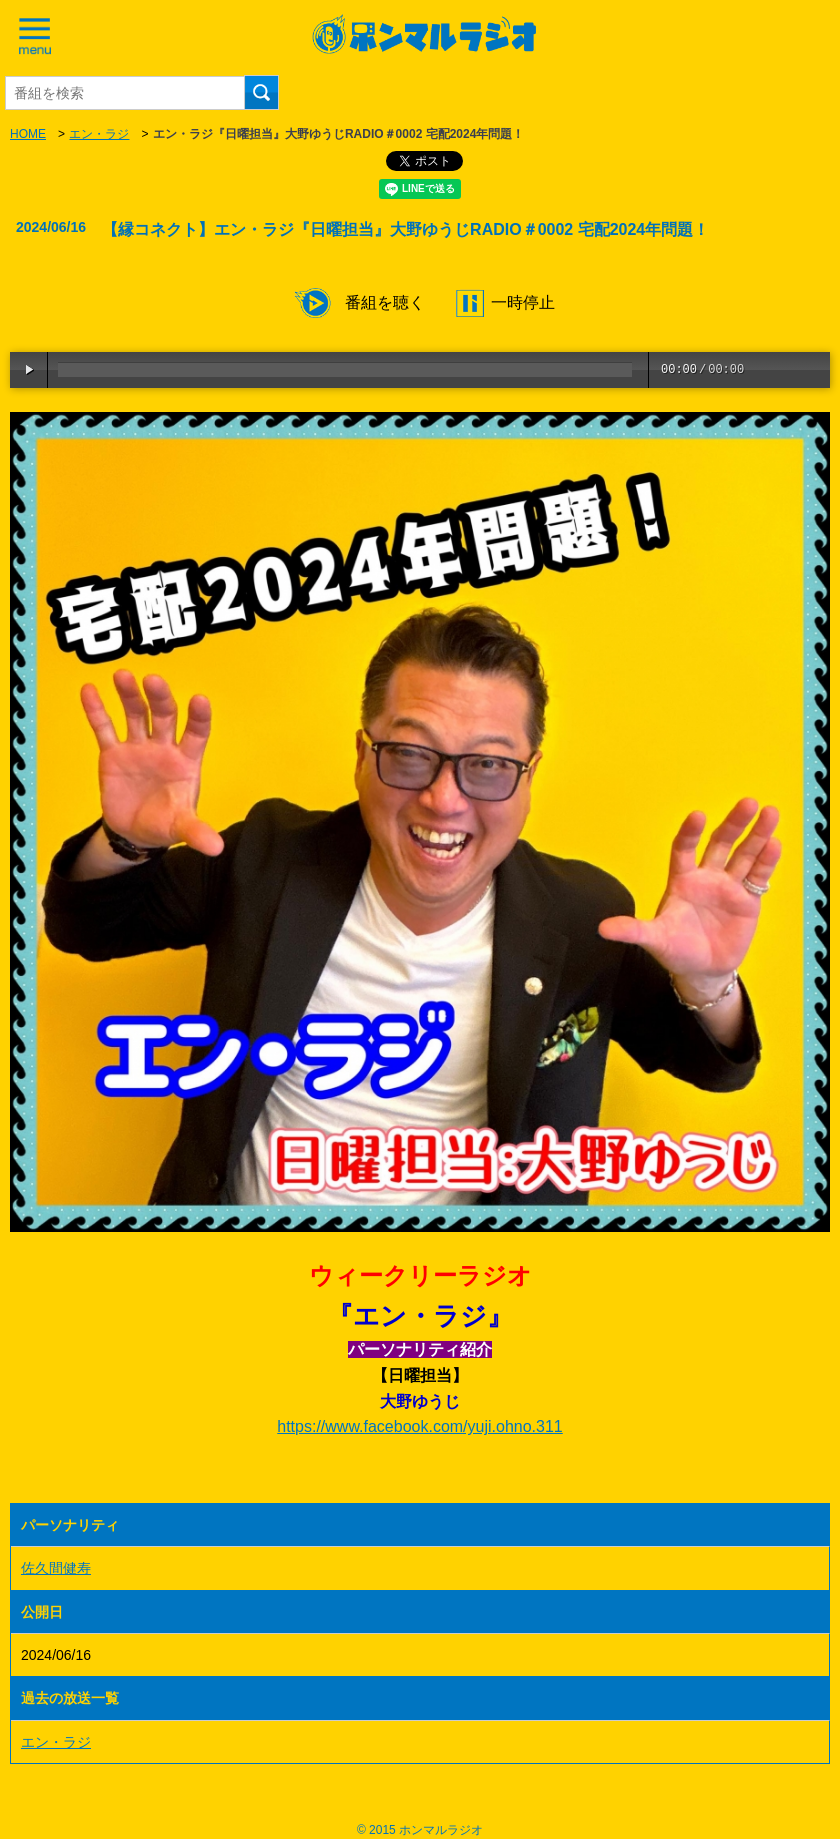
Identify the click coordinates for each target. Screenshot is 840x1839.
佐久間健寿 (56, 1568)
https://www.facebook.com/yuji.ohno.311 (420, 1426)
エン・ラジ (99, 134)
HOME (28, 134)
